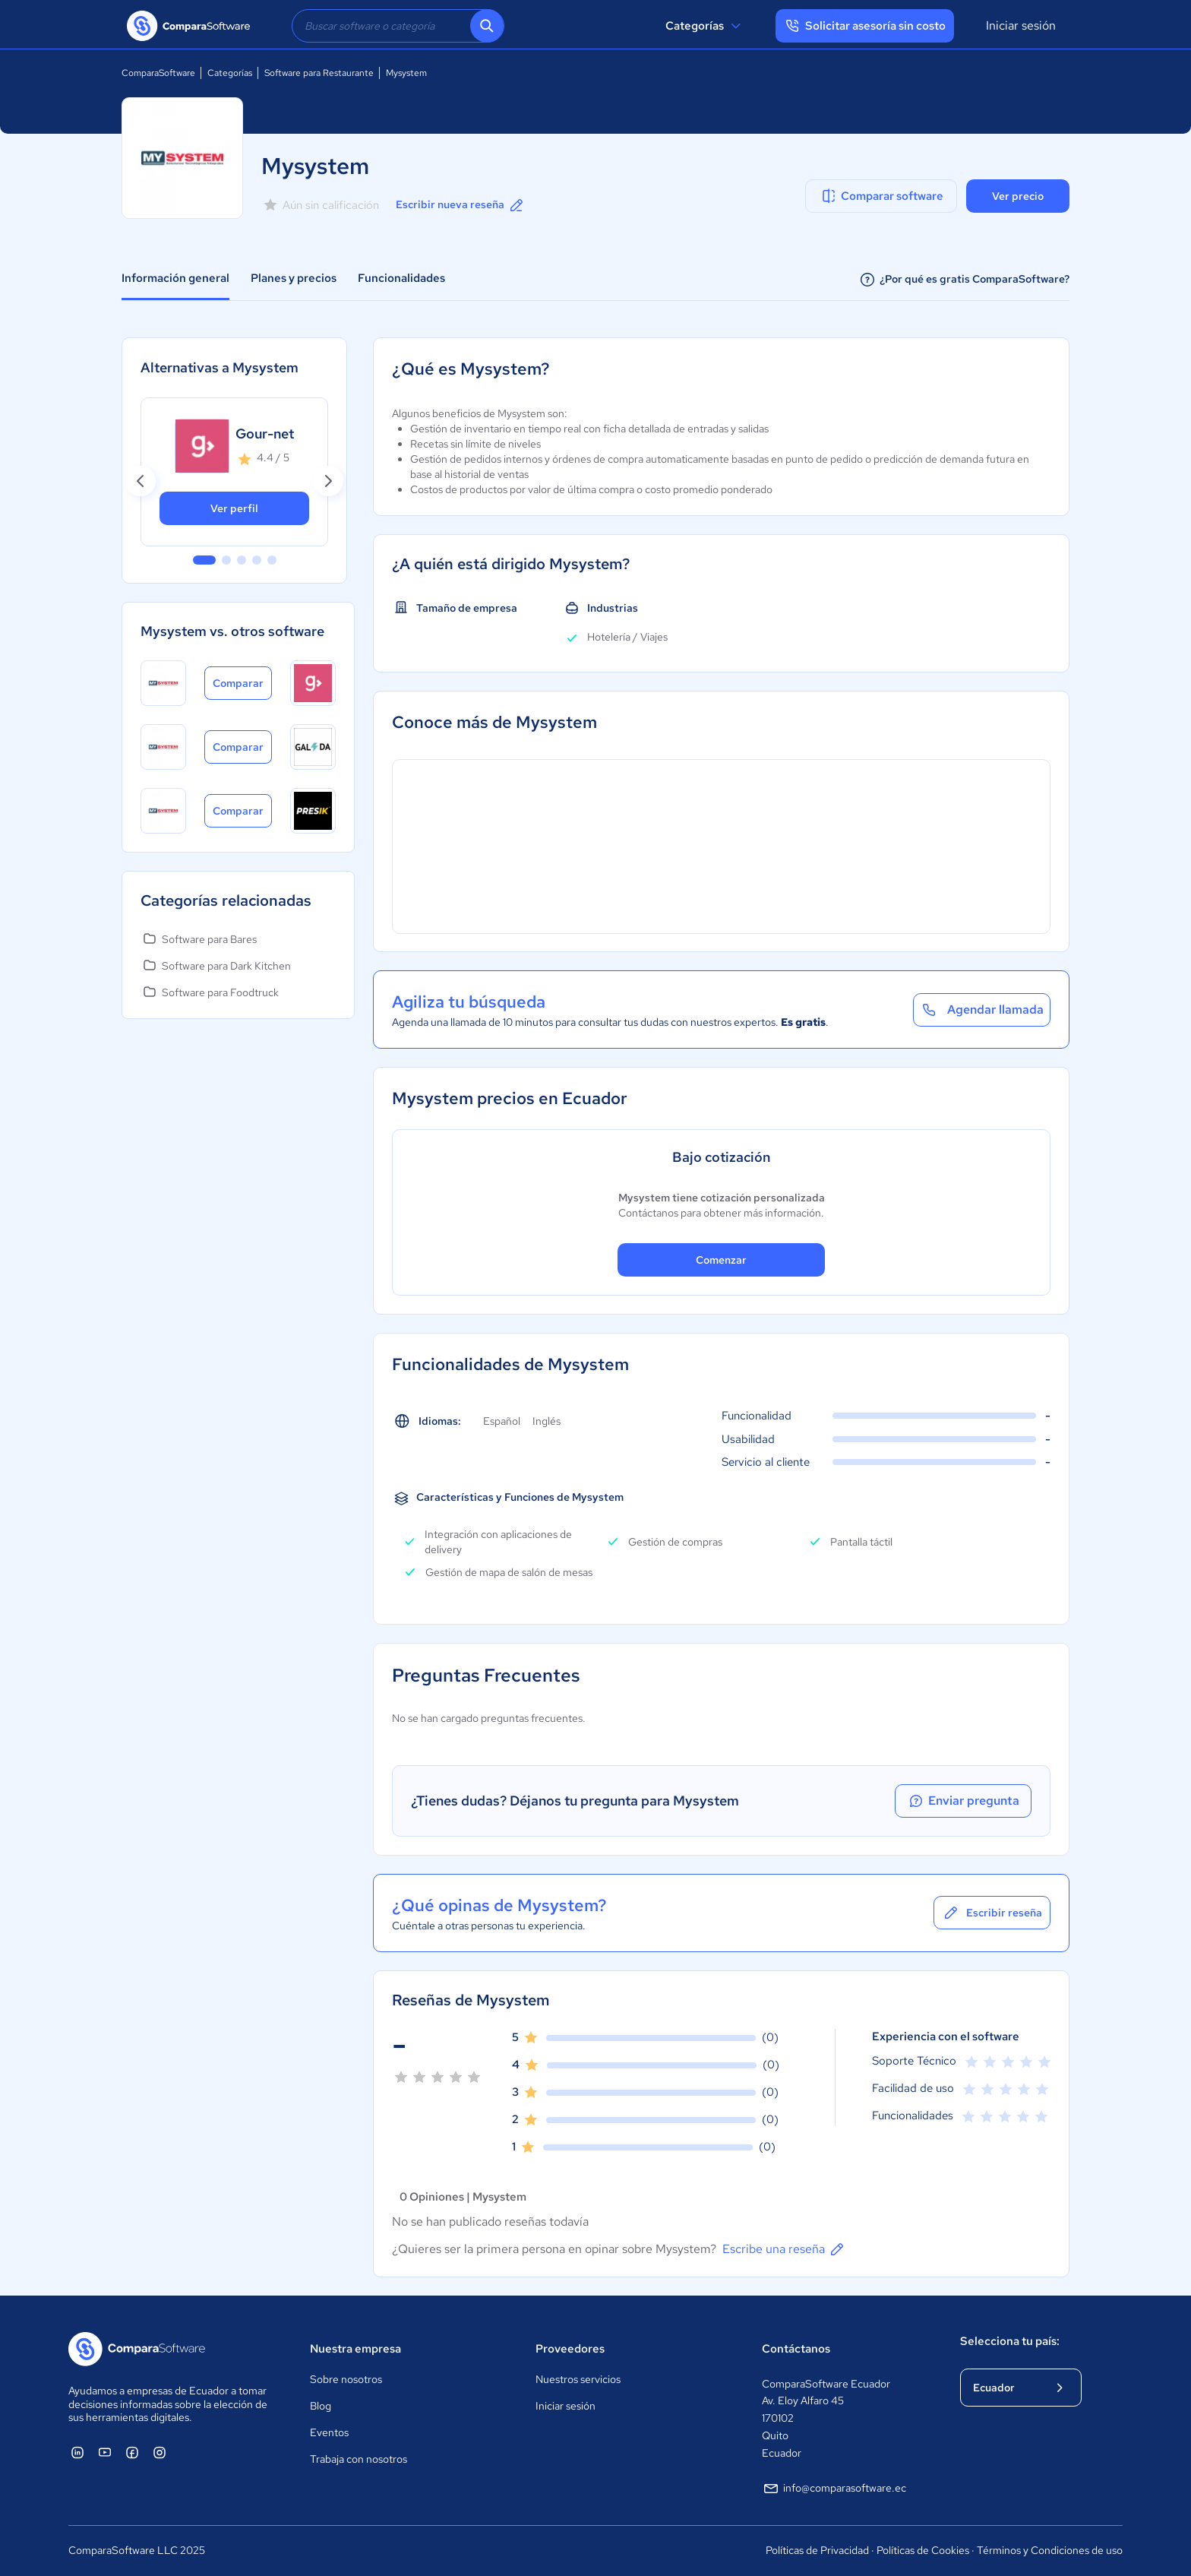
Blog (320, 2406)
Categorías (705, 26)
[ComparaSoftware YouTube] (105, 2452)
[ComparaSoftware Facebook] (132, 2452)
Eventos (329, 2432)
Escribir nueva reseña (461, 205)
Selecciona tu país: (1010, 2341)
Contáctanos (796, 2348)
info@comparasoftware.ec (834, 2488)
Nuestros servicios (578, 2379)
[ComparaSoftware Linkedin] (77, 2452)
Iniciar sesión (1021, 25)
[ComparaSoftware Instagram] (159, 2452)
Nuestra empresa (355, 2348)
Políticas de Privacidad (817, 2550)
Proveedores (570, 2348)
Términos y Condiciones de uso (1050, 2550)
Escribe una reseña (784, 2249)
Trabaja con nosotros (358, 2459)
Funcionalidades (401, 278)
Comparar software (881, 196)
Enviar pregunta (963, 1801)
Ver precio (1018, 196)
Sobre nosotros (346, 2379)
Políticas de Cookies (923, 2550)
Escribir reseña (992, 1913)
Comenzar (721, 1260)
